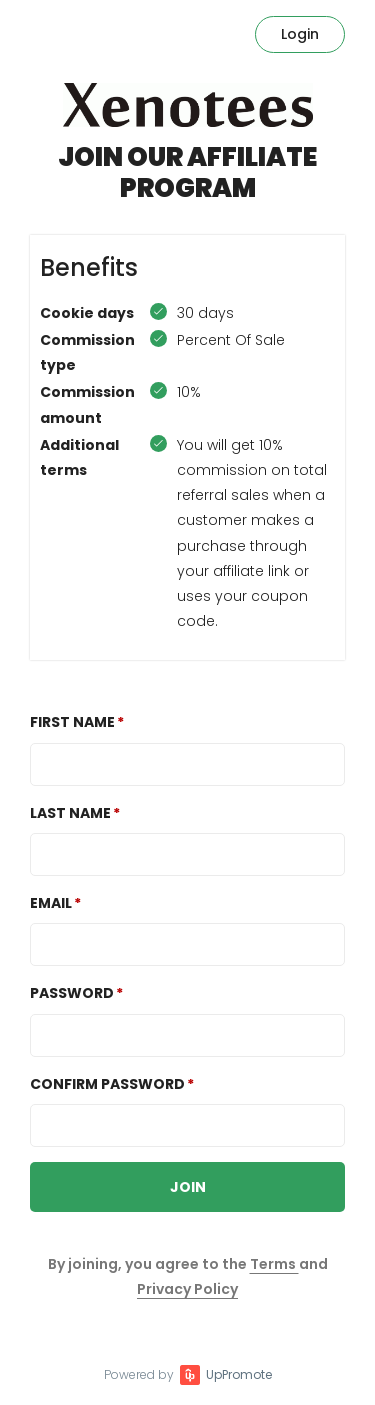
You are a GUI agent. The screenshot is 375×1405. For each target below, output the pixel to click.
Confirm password (107, 1084)
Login (300, 34)
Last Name (70, 813)
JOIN (188, 1187)
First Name (72, 722)
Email (51, 903)
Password (72, 993)
